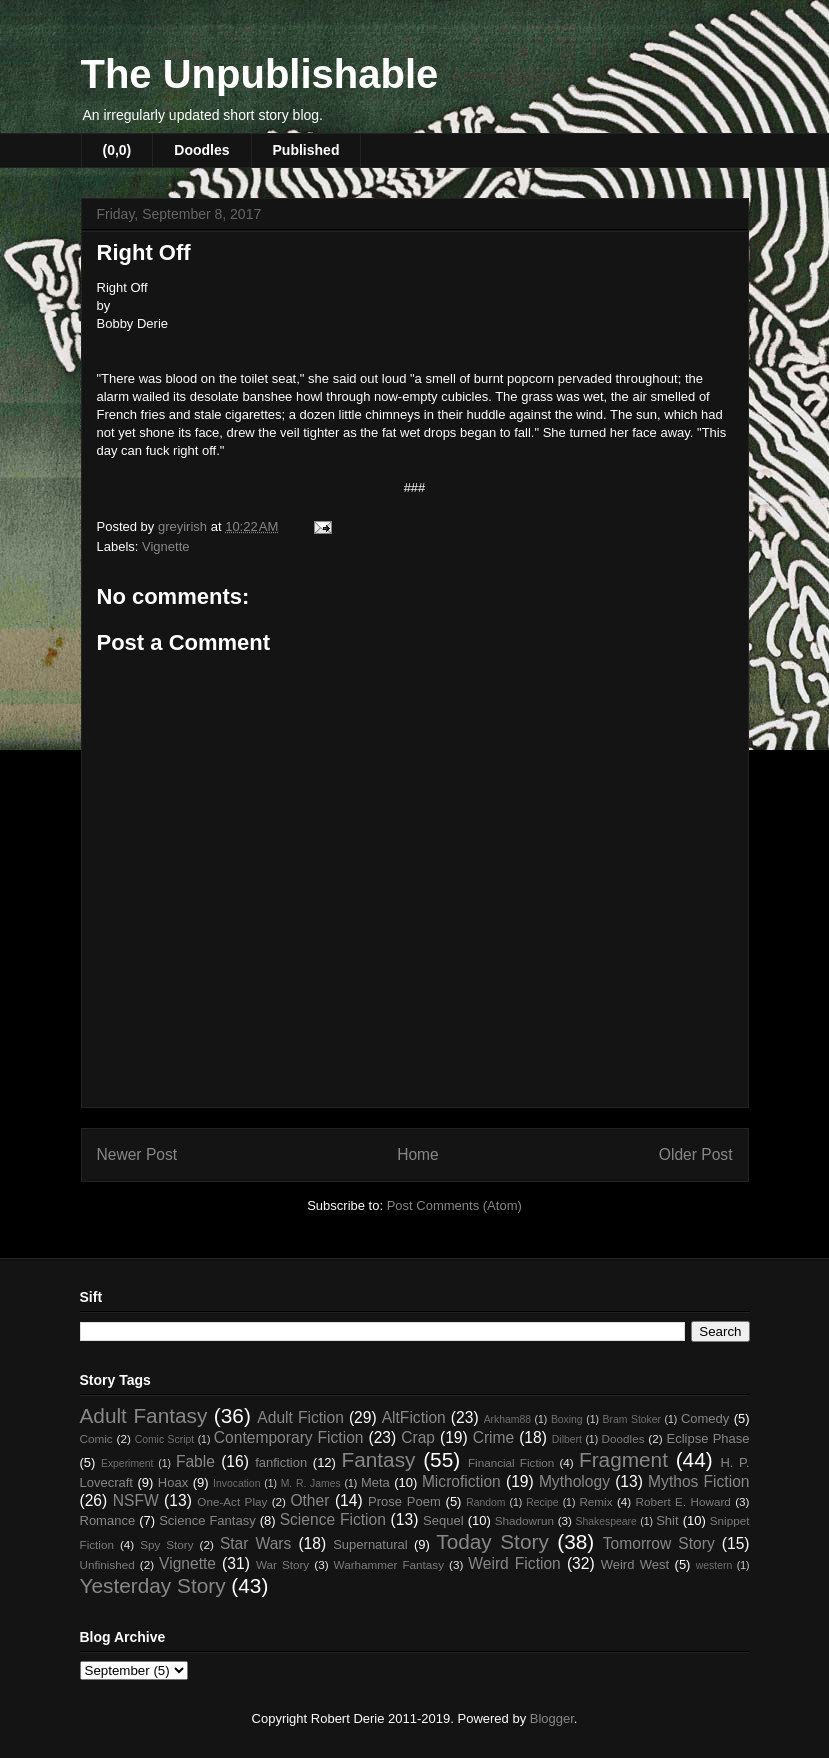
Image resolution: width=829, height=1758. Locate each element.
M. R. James (311, 1483)
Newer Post (137, 1154)
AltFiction (414, 1417)
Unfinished (107, 1564)
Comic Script (165, 1439)
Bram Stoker (632, 1419)
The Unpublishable (260, 74)
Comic (96, 1438)
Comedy (705, 1418)
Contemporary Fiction (289, 1437)
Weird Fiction (514, 1563)
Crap (418, 1437)
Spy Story (166, 1544)
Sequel (443, 1520)
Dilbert (567, 1439)
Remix (595, 1501)
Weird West (635, 1564)
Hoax (173, 1482)
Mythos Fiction (698, 1481)
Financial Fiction (511, 1462)
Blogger (552, 1718)
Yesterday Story (153, 1585)
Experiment (127, 1463)
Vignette (165, 546)
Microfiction (461, 1481)
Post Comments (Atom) (454, 1205)
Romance (108, 1520)
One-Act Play (232, 1501)
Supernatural (370, 1544)
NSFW (136, 1500)
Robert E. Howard (683, 1501)
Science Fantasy (207, 1520)
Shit (667, 1520)
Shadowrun (524, 1520)
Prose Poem (404, 1501)
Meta (375, 1482)
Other (309, 1500)
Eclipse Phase (708, 1438)
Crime (494, 1437)
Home (418, 1154)
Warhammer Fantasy (389, 1564)
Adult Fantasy (144, 1415)
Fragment (623, 1459)
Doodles (201, 150)
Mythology (574, 1481)
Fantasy (378, 1459)
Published (306, 150)
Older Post (696, 1154)
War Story (282, 1564)
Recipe (542, 1502)
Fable (195, 1461)
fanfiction (281, 1462)
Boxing (567, 1419)
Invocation (236, 1483)
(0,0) (117, 150)
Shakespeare (606, 1521)
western (714, 1565)
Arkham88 (507, 1419)
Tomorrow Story (659, 1543)
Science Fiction (333, 1519)
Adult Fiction (300, 1417)
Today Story (492, 1541)
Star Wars (255, 1543)
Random (485, 1502)
